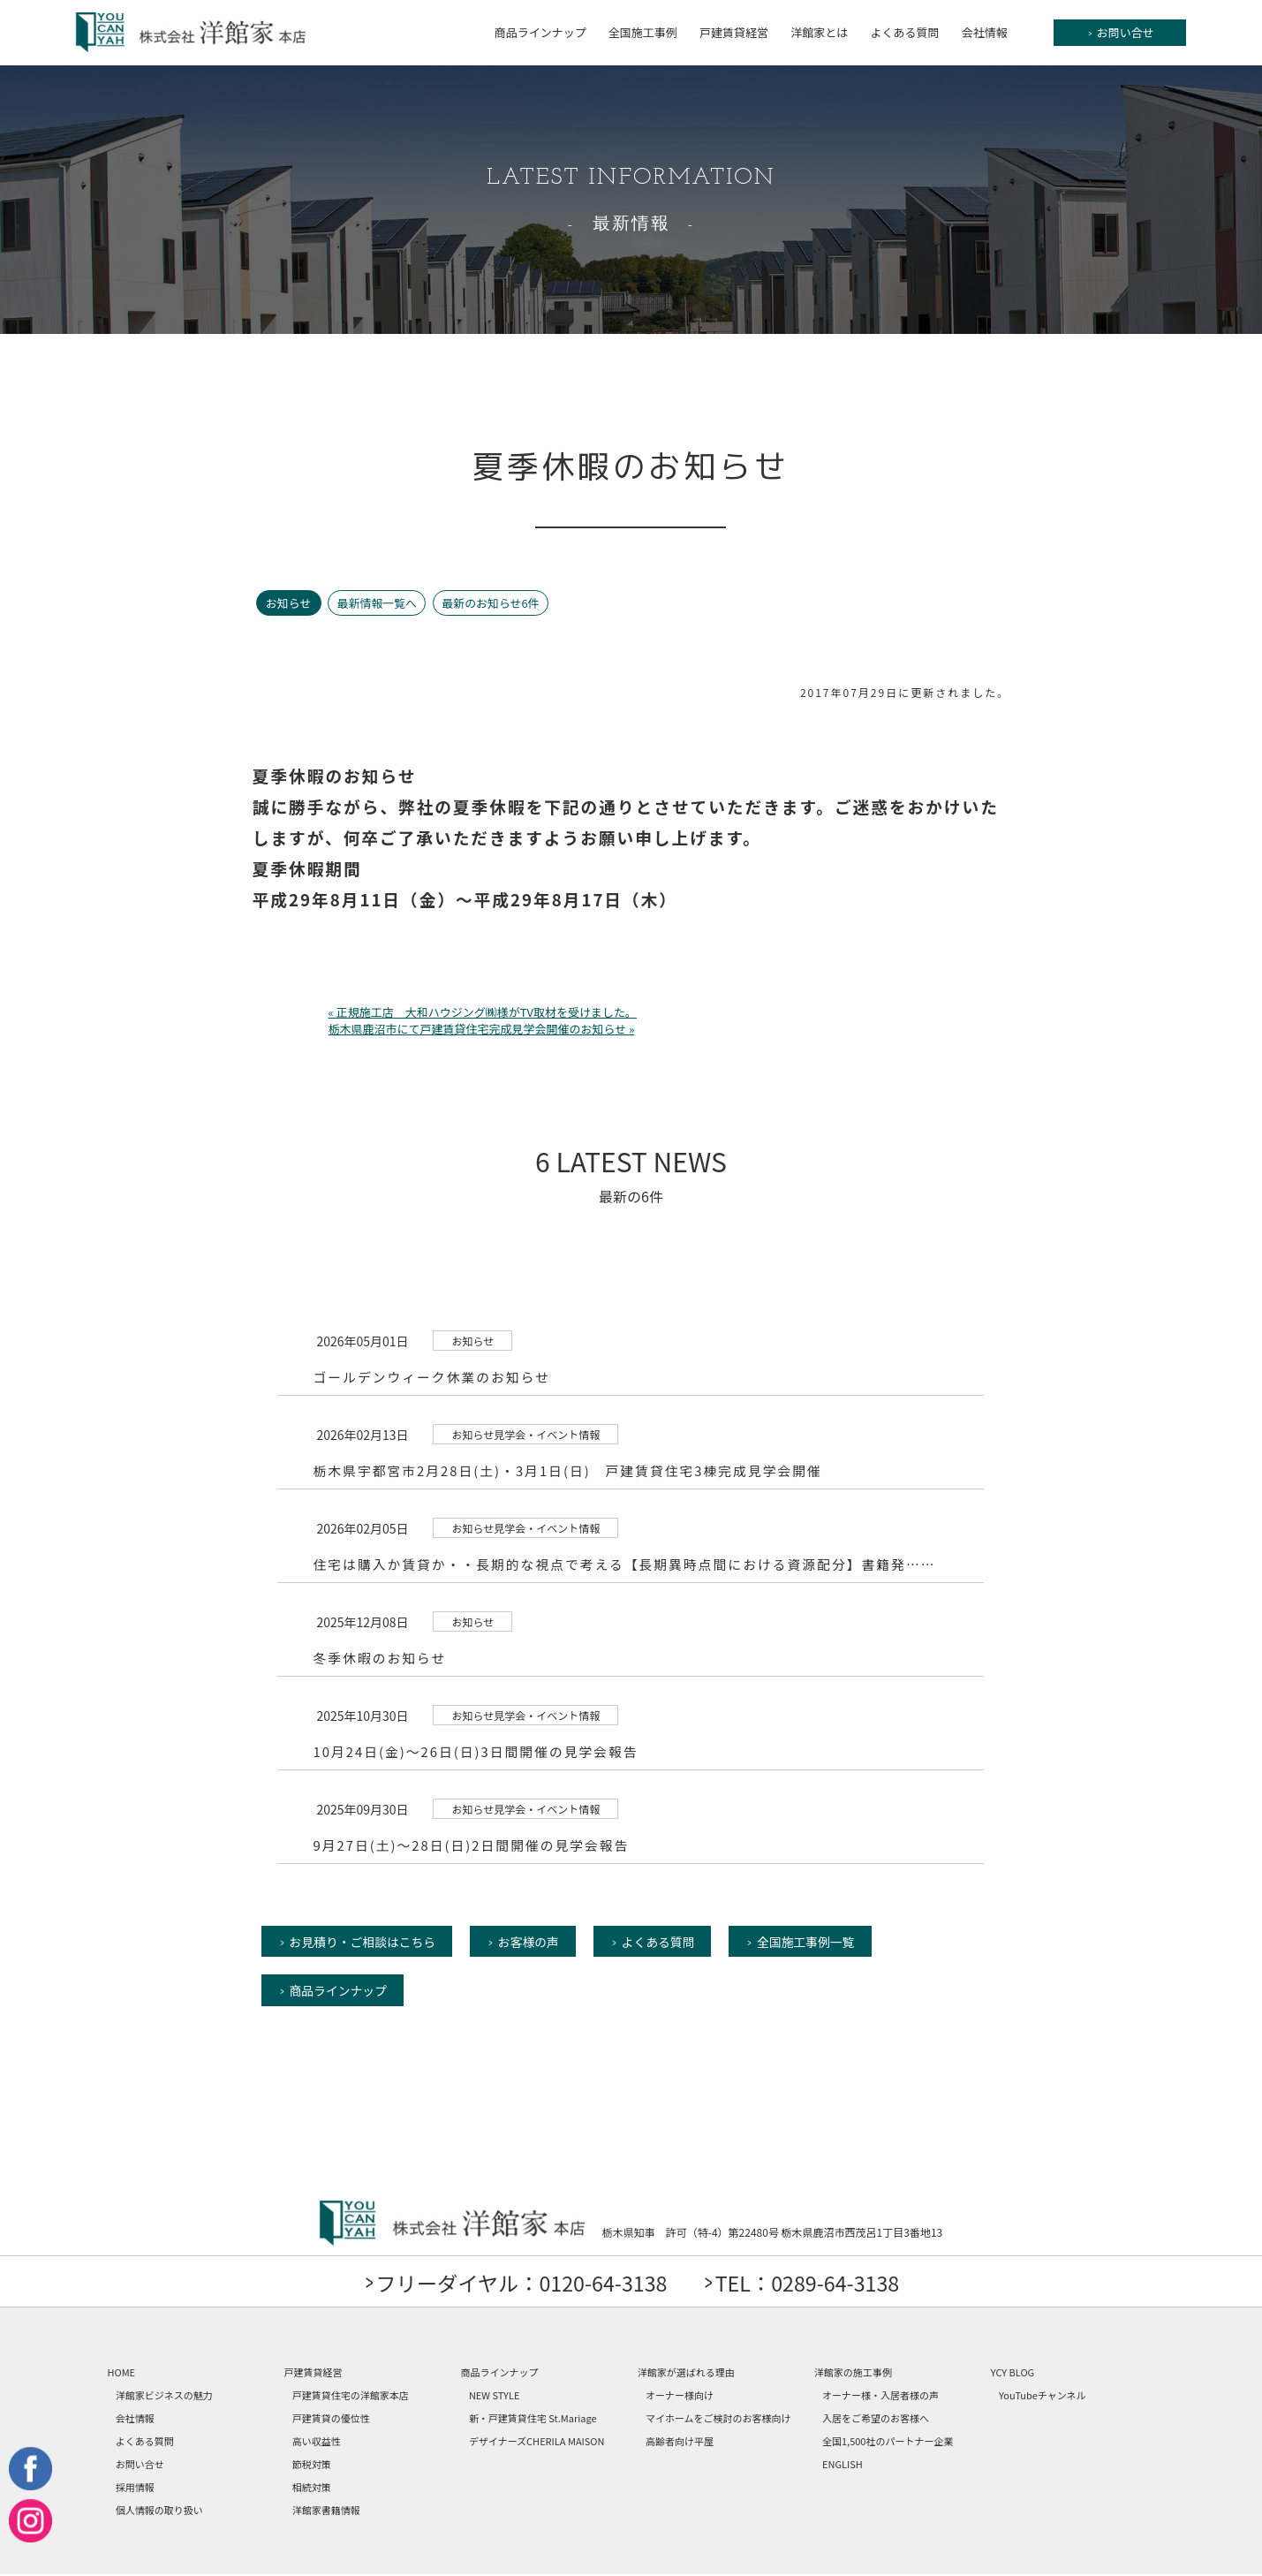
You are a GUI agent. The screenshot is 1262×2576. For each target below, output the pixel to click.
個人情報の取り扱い (159, 2511)
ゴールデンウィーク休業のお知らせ (433, 1377)
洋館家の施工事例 (853, 2374)
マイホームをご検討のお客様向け (718, 2420)
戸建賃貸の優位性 (331, 2420)
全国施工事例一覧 (816, 1942)
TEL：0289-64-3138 (814, 2284)
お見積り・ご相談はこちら (364, 1942)
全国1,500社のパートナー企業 (887, 2443)
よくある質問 (904, 32)
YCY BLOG (1012, 2374)
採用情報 (135, 2488)
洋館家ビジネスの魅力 (164, 2397)
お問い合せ (1121, 32)
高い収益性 (316, 2443)
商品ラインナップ (540, 32)
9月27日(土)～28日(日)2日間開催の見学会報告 (472, 1845)
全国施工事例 (642, 32)
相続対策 (311, 2488)
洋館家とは (819, 32)
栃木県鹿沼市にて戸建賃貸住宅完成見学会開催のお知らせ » (482, 1028)
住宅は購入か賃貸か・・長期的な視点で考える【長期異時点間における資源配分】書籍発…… (628, 1564)
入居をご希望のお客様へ (875, 2420)
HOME (122, 2374)
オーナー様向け (680, 2397)
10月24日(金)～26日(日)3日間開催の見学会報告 (477, 1751)
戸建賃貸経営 (733, 32)
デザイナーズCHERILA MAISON (537, 2443)
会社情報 (985, 32)
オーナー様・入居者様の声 (880, 2397)
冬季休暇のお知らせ (380, 1657)
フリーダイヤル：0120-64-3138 (516, 2284)
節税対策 (311, 2466)
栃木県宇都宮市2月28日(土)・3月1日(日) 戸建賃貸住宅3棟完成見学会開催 (570, 1470)
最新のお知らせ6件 (494, 603)
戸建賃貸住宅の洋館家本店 (350, 2397)
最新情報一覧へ (378, 603)
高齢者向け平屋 (680, 2443)
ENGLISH (842, 2466)
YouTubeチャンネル (1042, 2397)
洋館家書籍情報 (326, 2511)
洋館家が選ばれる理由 (686, 2374)
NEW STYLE (494, 2397)
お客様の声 (533, 1942)
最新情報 (631, 224)
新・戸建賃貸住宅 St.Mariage (533, 2420)
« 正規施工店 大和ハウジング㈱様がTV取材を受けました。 (483, 1012)
